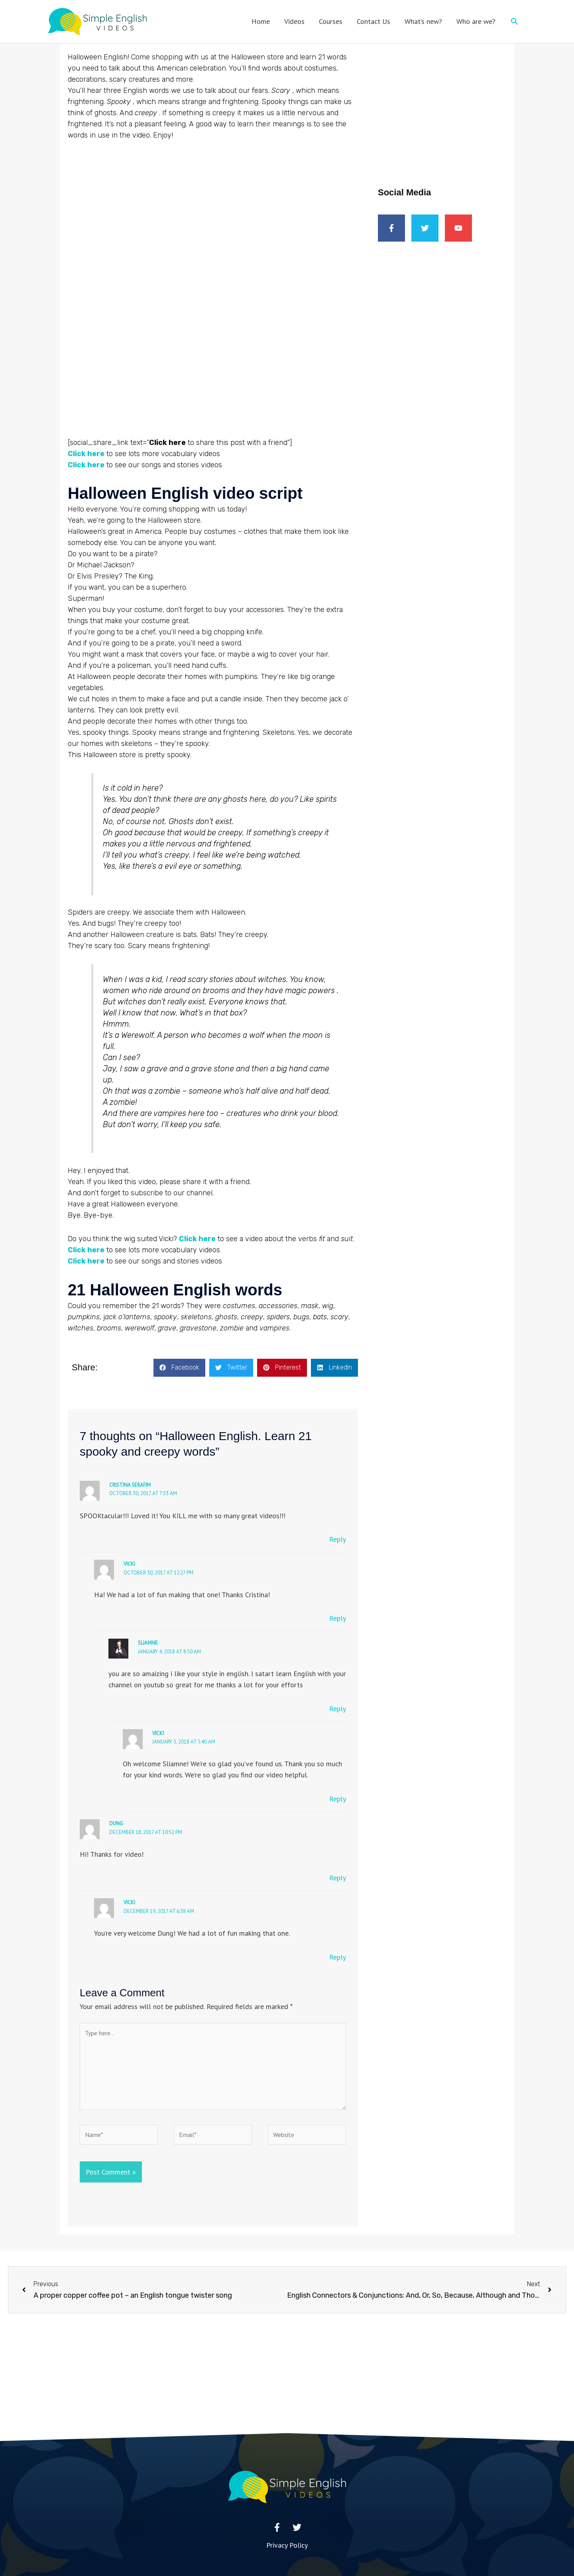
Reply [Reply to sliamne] (337, 1708)
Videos (294, 21)
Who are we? (475, 21)
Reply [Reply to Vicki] (337, 1618)
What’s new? (423, 21)
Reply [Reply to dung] (337, 1877)
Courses (330, 21)
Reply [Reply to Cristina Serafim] (337, 1539)
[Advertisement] (442, 101)
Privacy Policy (287, 2545)
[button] (514, 21)
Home (261, 21)
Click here (197, 1238)
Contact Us (373, 21)
